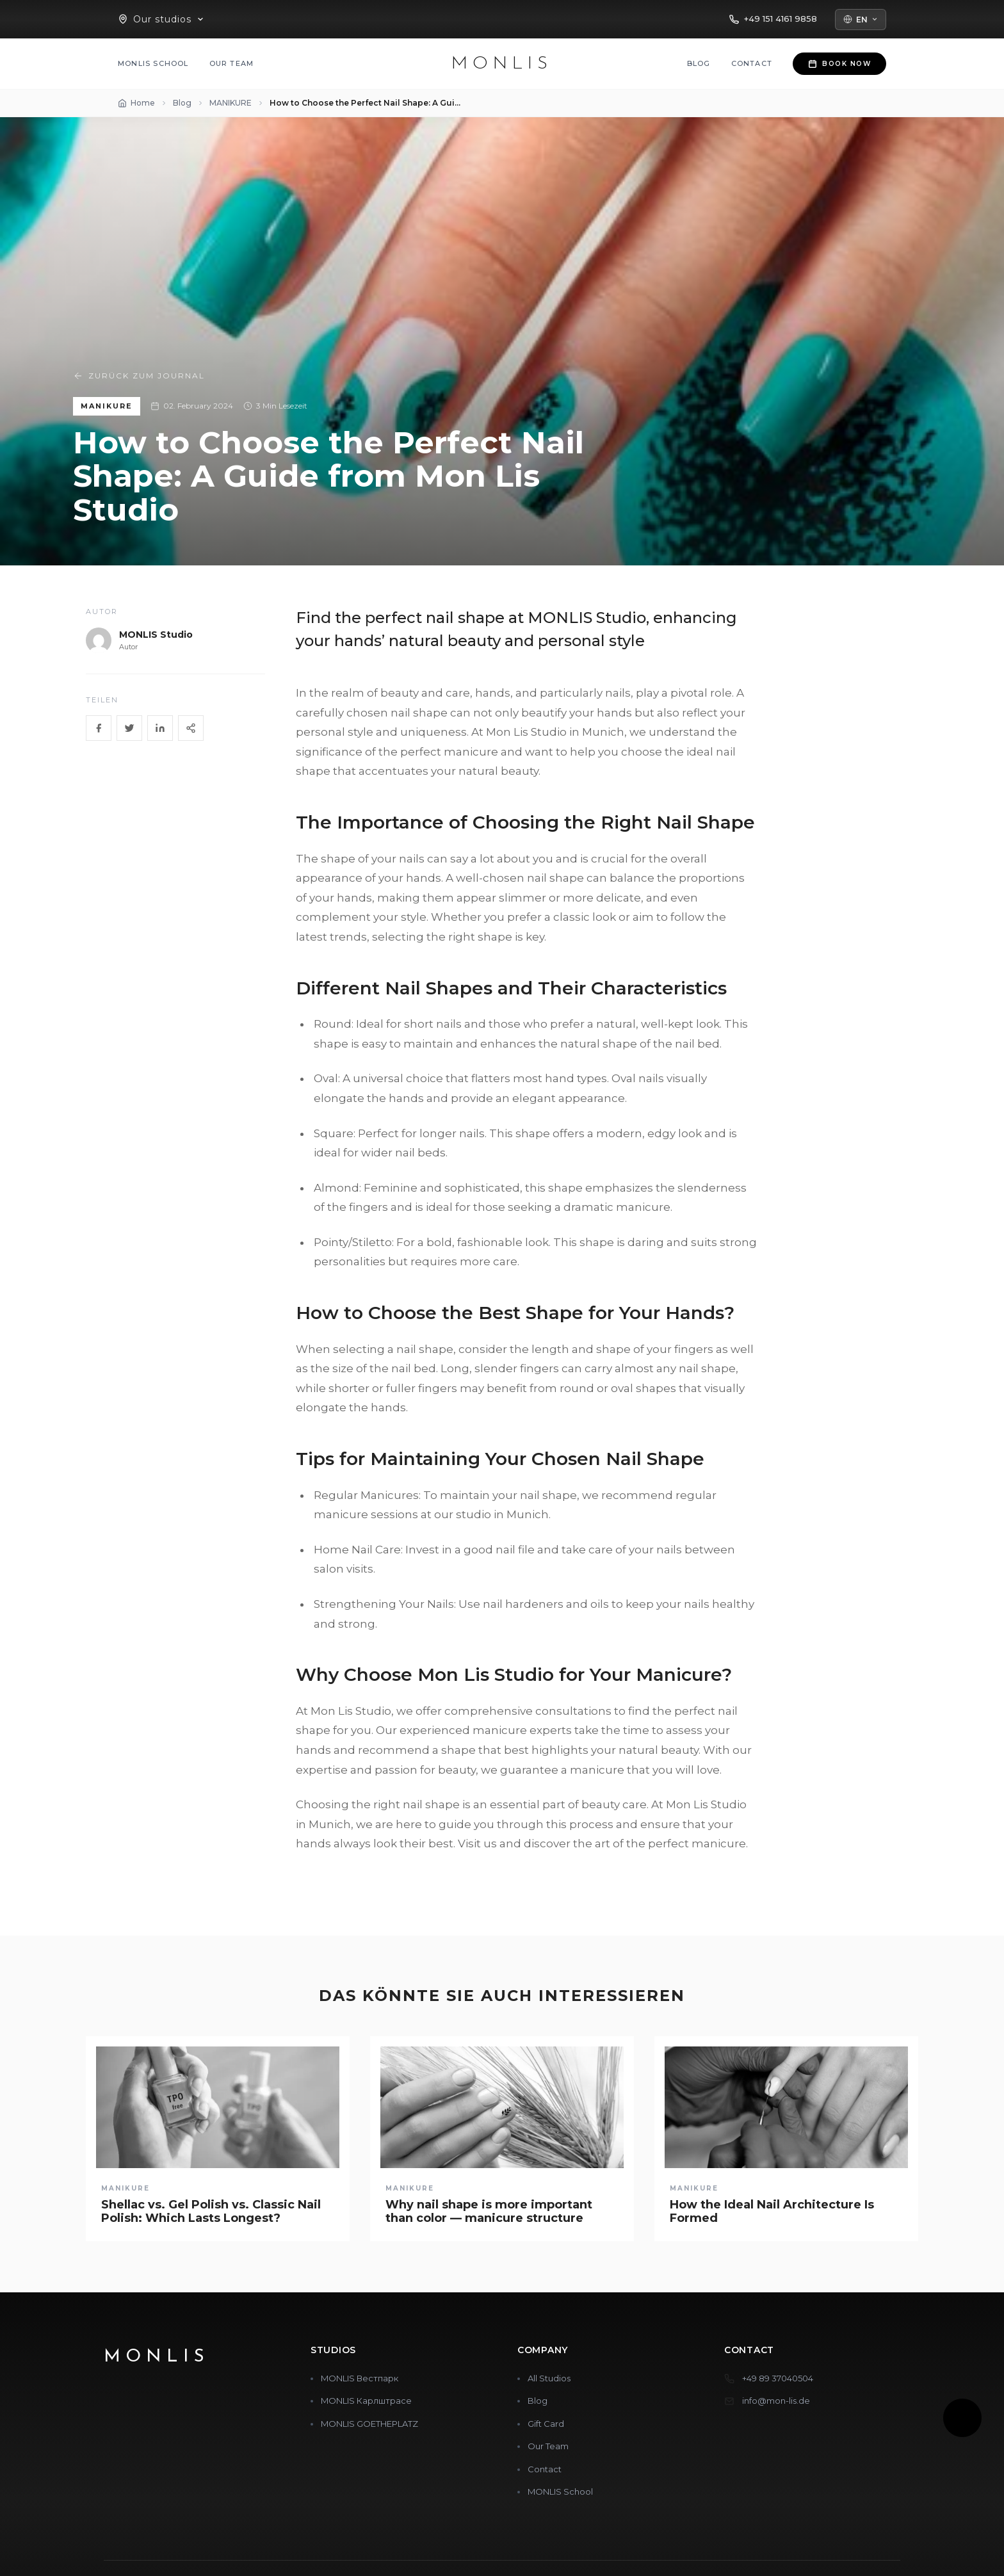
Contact (751, 63)
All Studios (549, 2378)
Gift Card (546, 2423)
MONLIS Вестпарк (359, 2378)
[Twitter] (129, 728)
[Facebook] (98, 728)
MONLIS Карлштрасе (366, 2400)
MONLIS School (153, 63)
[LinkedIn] (160, 728)
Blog (699, 63)
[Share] (191, 728)
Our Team (231, 63)
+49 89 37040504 (777, 2378)
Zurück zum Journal (139, 376)
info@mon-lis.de (776, 2400)
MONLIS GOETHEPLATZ (369, 2423)
